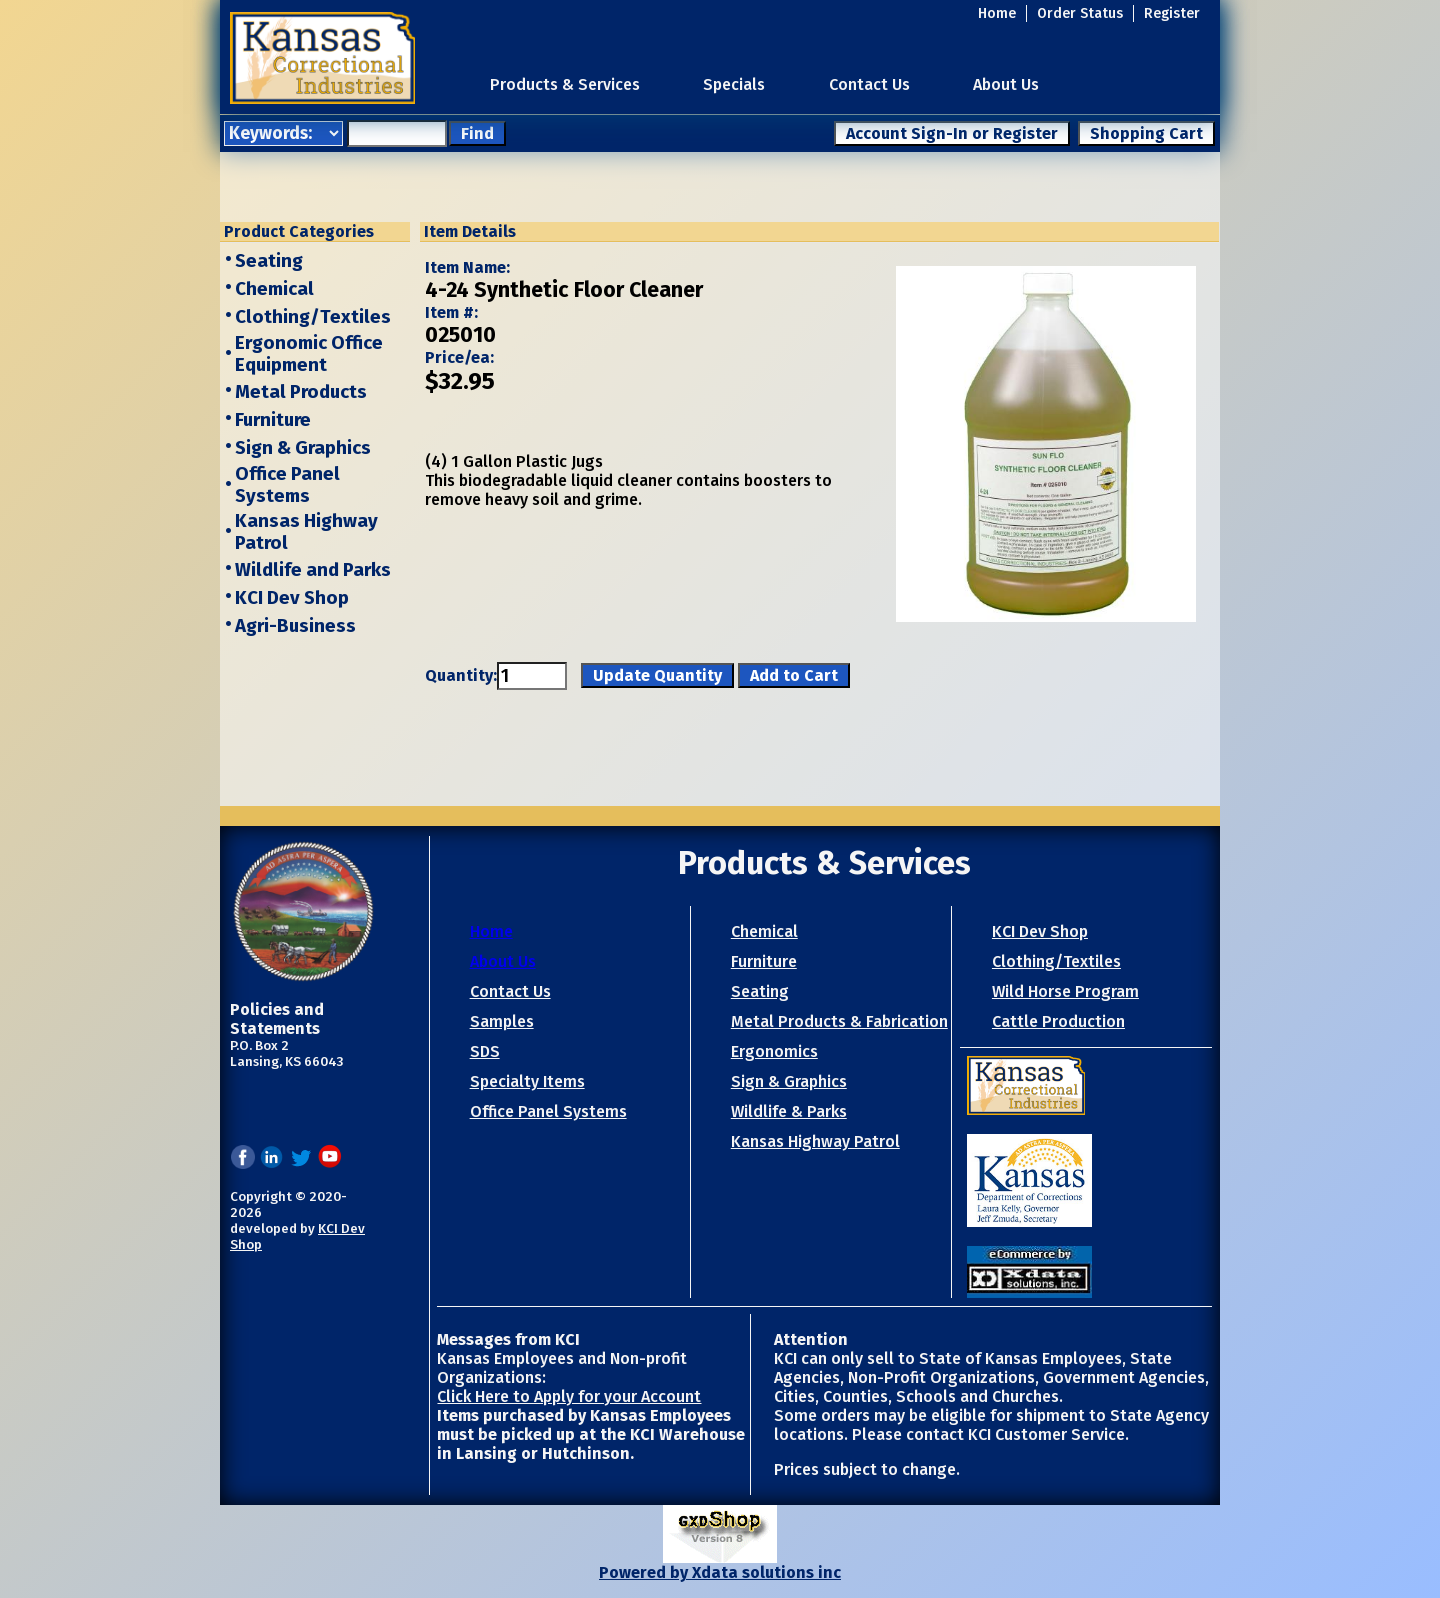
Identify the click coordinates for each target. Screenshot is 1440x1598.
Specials (734, 84)
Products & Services (565, 84)
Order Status (1080, 13)
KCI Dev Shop (292, 598)
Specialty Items (527, 1081)
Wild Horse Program (1065, 991)
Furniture (273, 420)
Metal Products (301, 392)
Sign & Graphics (303, 448)
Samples (502, 1021)
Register (1172, 13)
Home (997, 13)
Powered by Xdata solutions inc (720, 1572)
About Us (1006, 84)
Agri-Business (295, 626)
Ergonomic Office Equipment (309, 354)
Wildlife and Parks (313, 570)
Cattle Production (1058, 1021)
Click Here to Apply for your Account (569, 1396)
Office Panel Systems (287, 485)
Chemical (274, 289)
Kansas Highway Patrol (815, 1141)
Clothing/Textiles (313, 317)
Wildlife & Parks (789, 1111)
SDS (485, 1051)
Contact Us (869, 84)
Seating (269, 261)
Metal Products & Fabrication (839, 1021)
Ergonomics (774, 1051)
